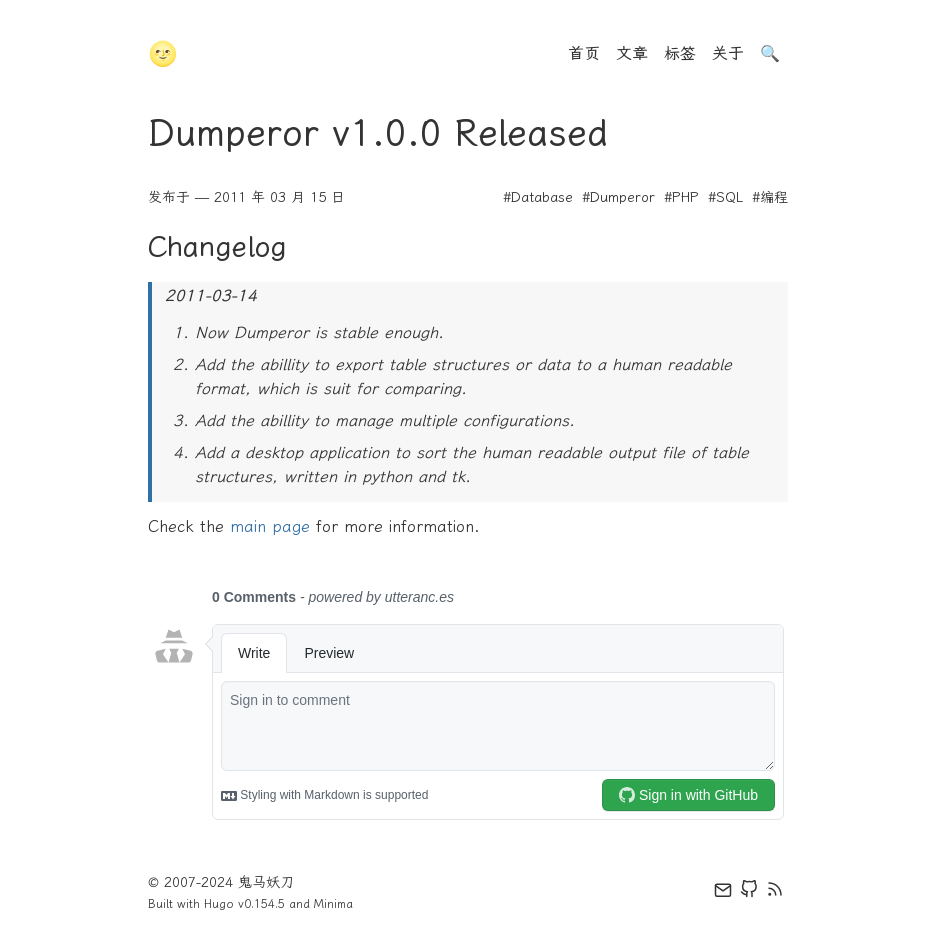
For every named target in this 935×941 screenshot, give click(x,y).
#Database (538, 197)
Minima (333, 904)
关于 (728, 53)
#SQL (725, 197)
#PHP (681, 197)
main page (270, 526)
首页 (584, 53)
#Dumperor (618, 197)
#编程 (770, 197)
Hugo (219, 904)
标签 (680, 53)
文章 (632, 53)
